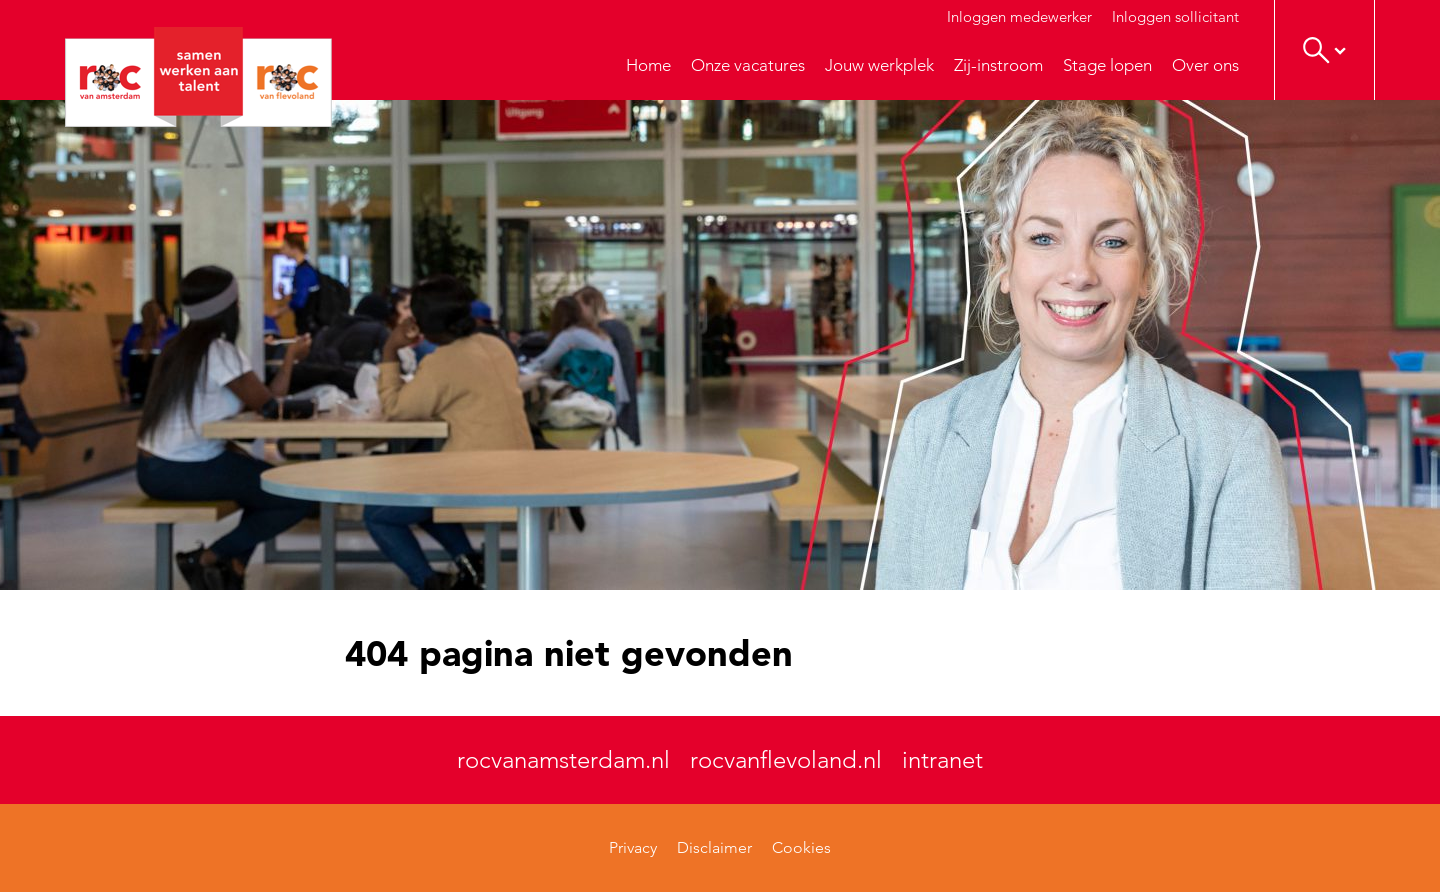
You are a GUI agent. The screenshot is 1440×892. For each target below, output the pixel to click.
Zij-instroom (998, 65)
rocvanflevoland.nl (786, 759)
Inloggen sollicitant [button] (1175, 16)
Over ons (1205, 65)
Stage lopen (1107, 65)
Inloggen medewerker (1019, 16)
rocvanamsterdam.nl (563, 759)
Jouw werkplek (879, 65)
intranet (942, 759)
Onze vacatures (748, 65)
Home (648, 65)
